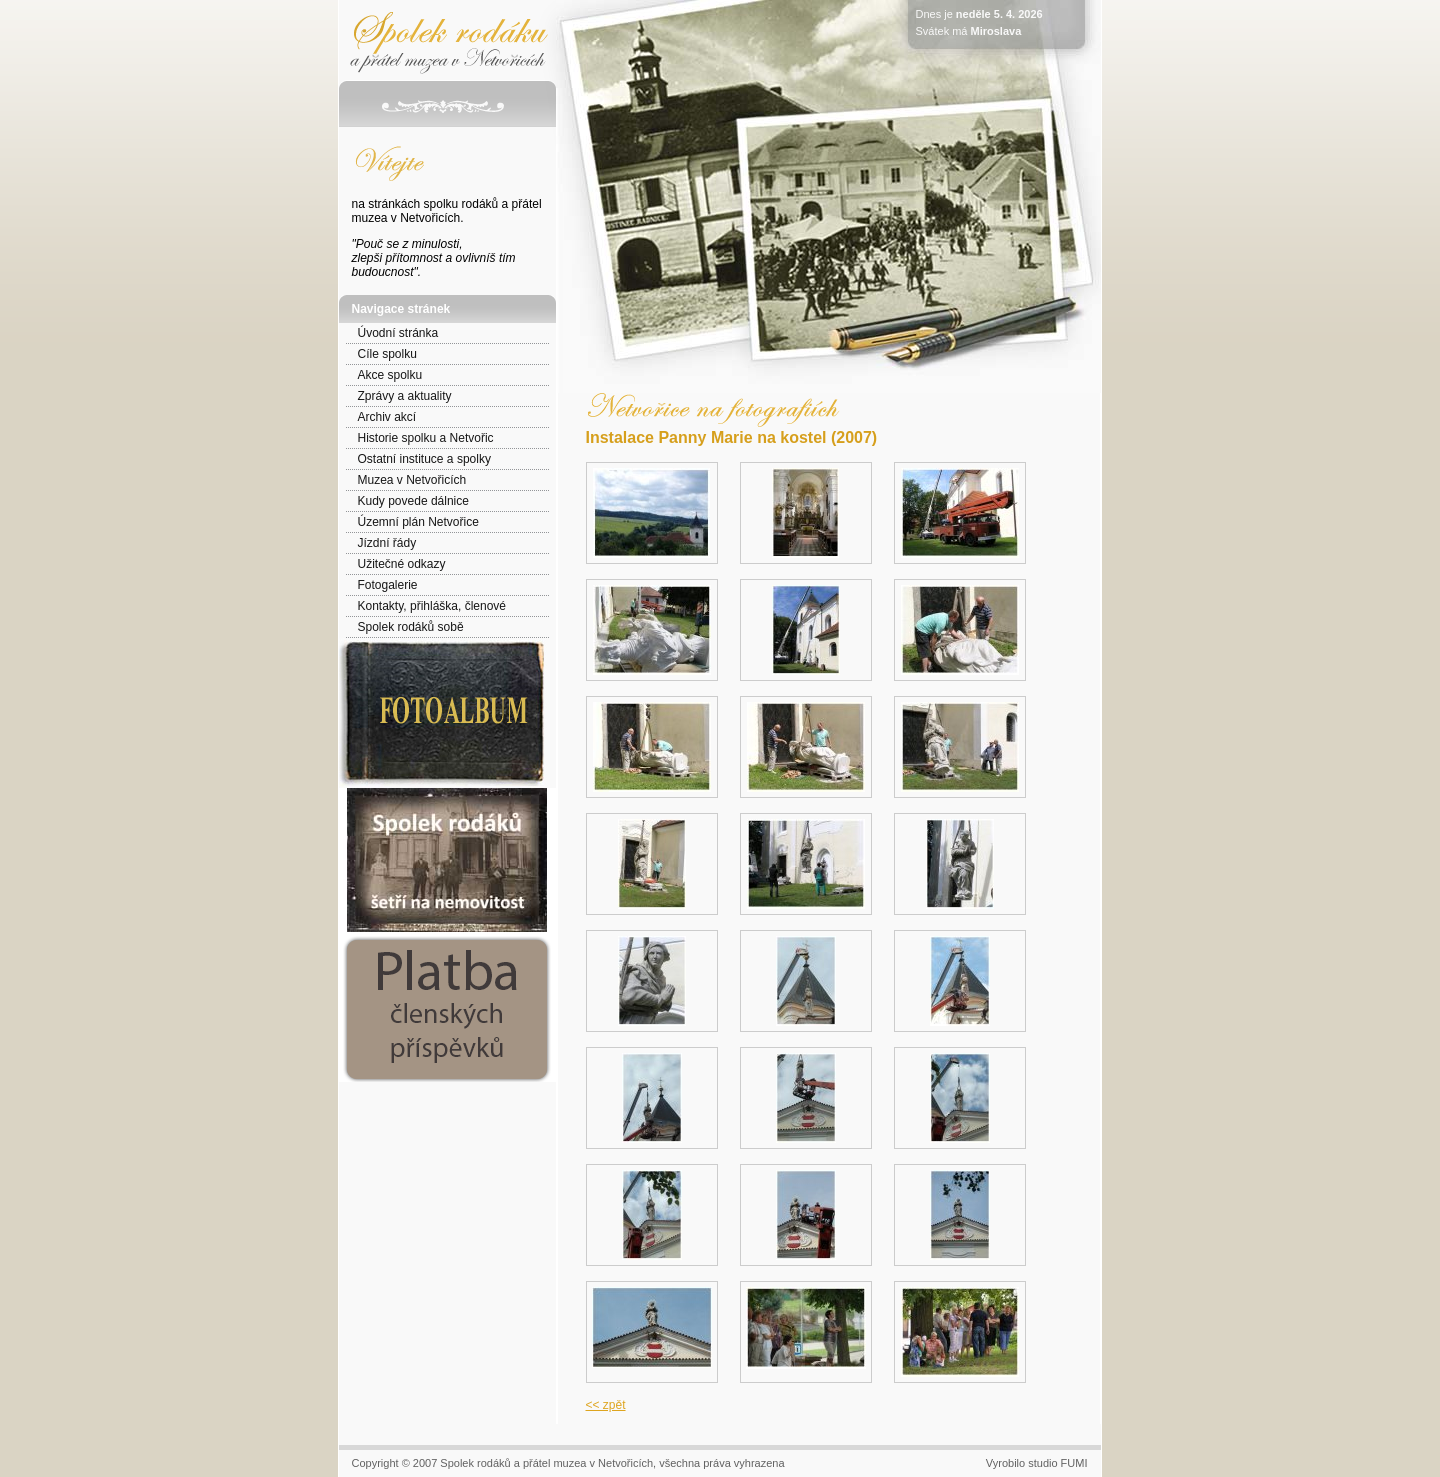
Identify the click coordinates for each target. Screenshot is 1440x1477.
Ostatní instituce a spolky (424, 459)
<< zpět (606, 1405)
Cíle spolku (387, 354)
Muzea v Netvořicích (412, 480)
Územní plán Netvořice (418, 522)
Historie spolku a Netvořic (426, 438)
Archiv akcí (387, 417)
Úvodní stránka (398, 333)
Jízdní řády (387, 543)
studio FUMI (1057, 1463)
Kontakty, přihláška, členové (432, 606)
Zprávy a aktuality (405, 396)
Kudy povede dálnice (413, 501)
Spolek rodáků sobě (411, 627)
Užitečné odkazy (402, 564)
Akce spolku (390, 375)
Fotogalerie (388, 585)
